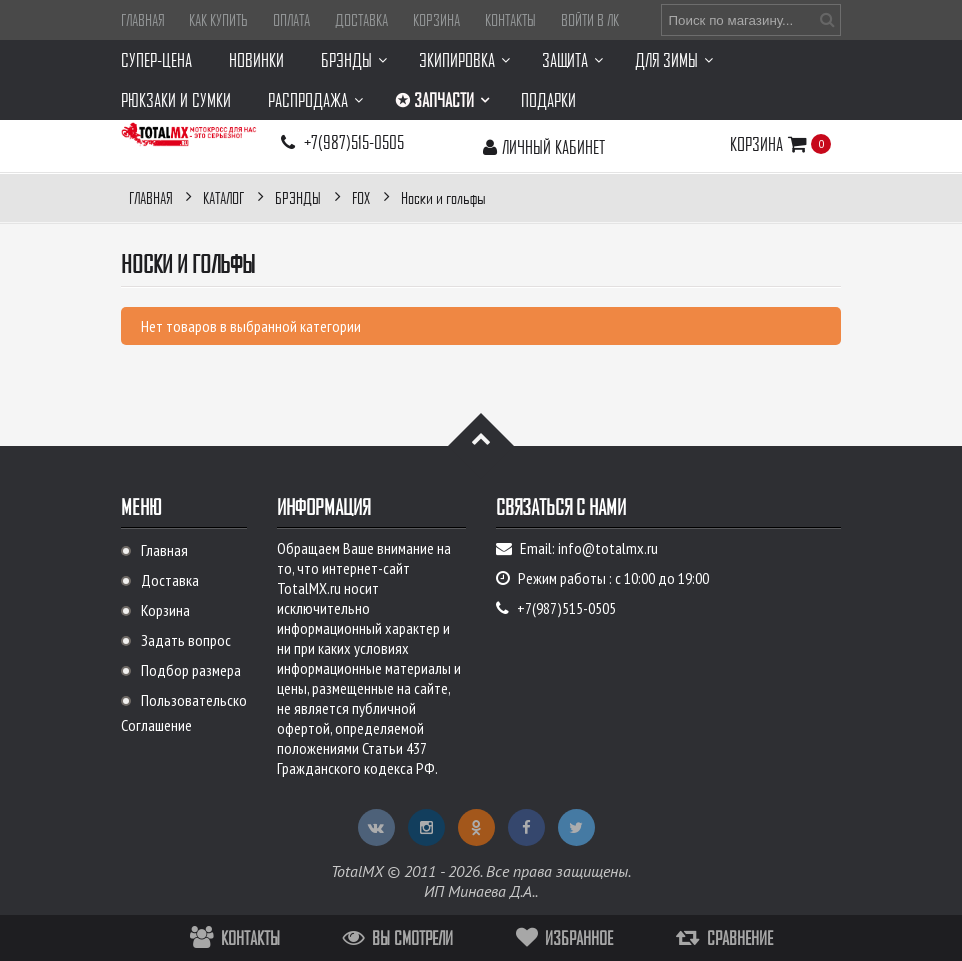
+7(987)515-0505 (354, 141)
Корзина (436, 20)
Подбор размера (191, 670)
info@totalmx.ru (608, 548)
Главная (142, 20)
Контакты (510, 20)
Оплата (291, 20)
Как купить (218, 20)
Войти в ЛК (590, 20)
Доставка (361, 20)
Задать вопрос (186, 640)
